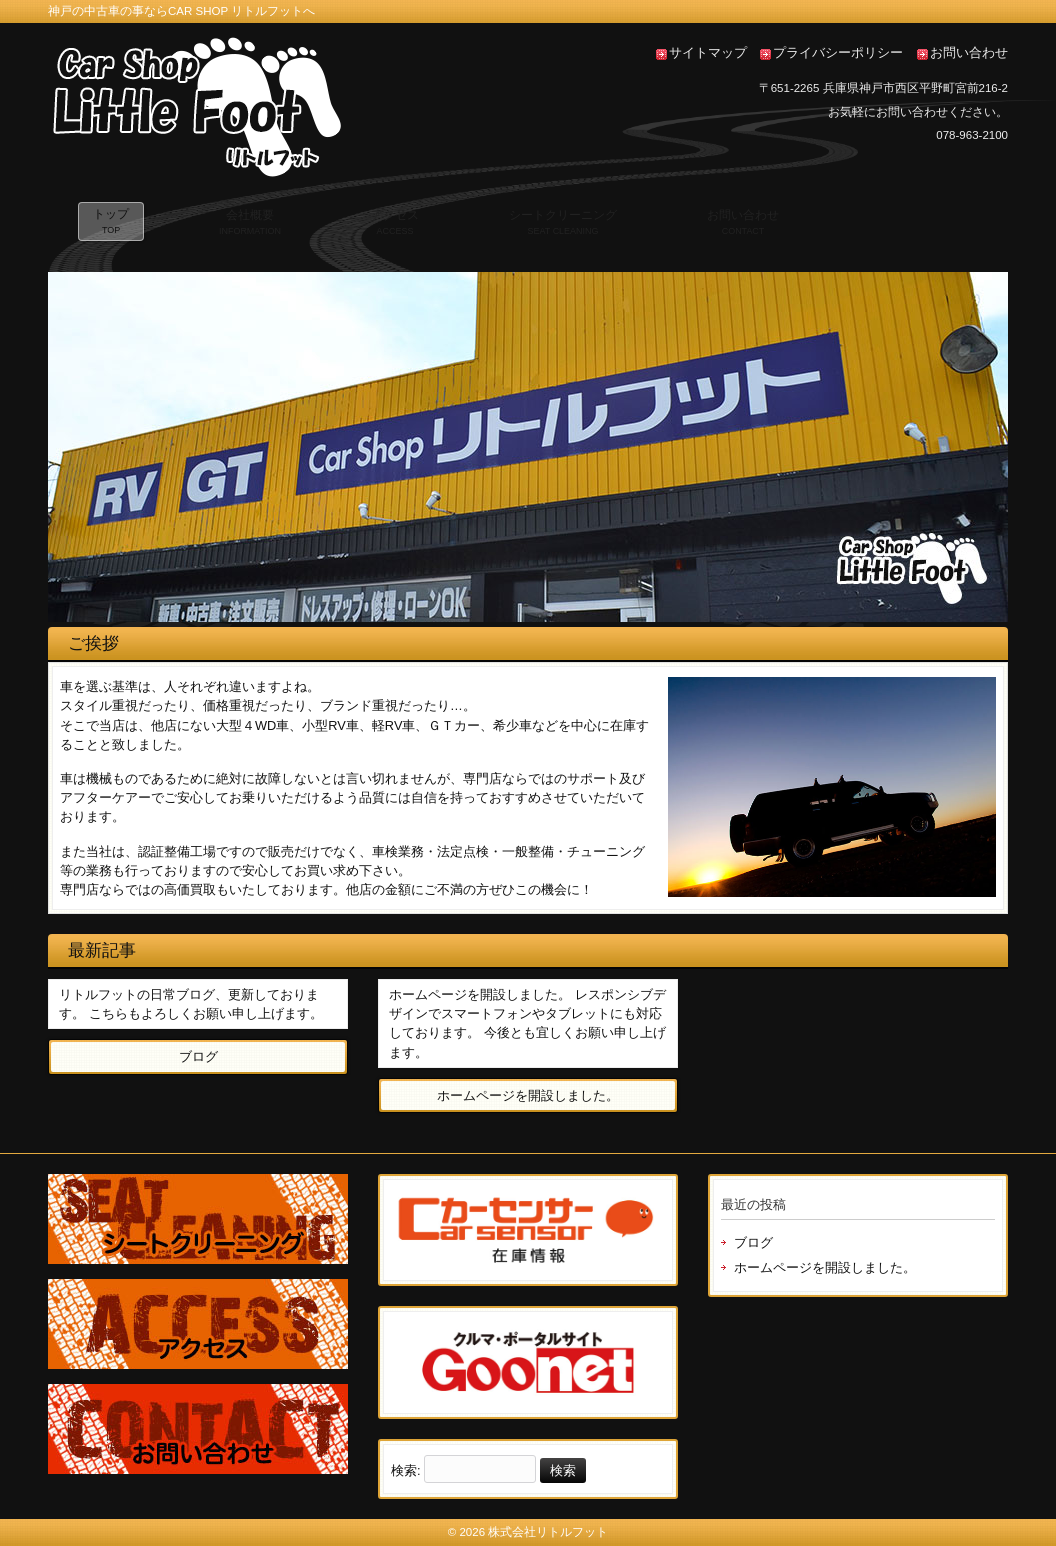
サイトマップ (708, 52)
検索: (406, 1470)
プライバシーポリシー (838, 52)
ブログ (753, 1242)
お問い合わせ (969, 52)
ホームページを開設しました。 (825, 1267)
